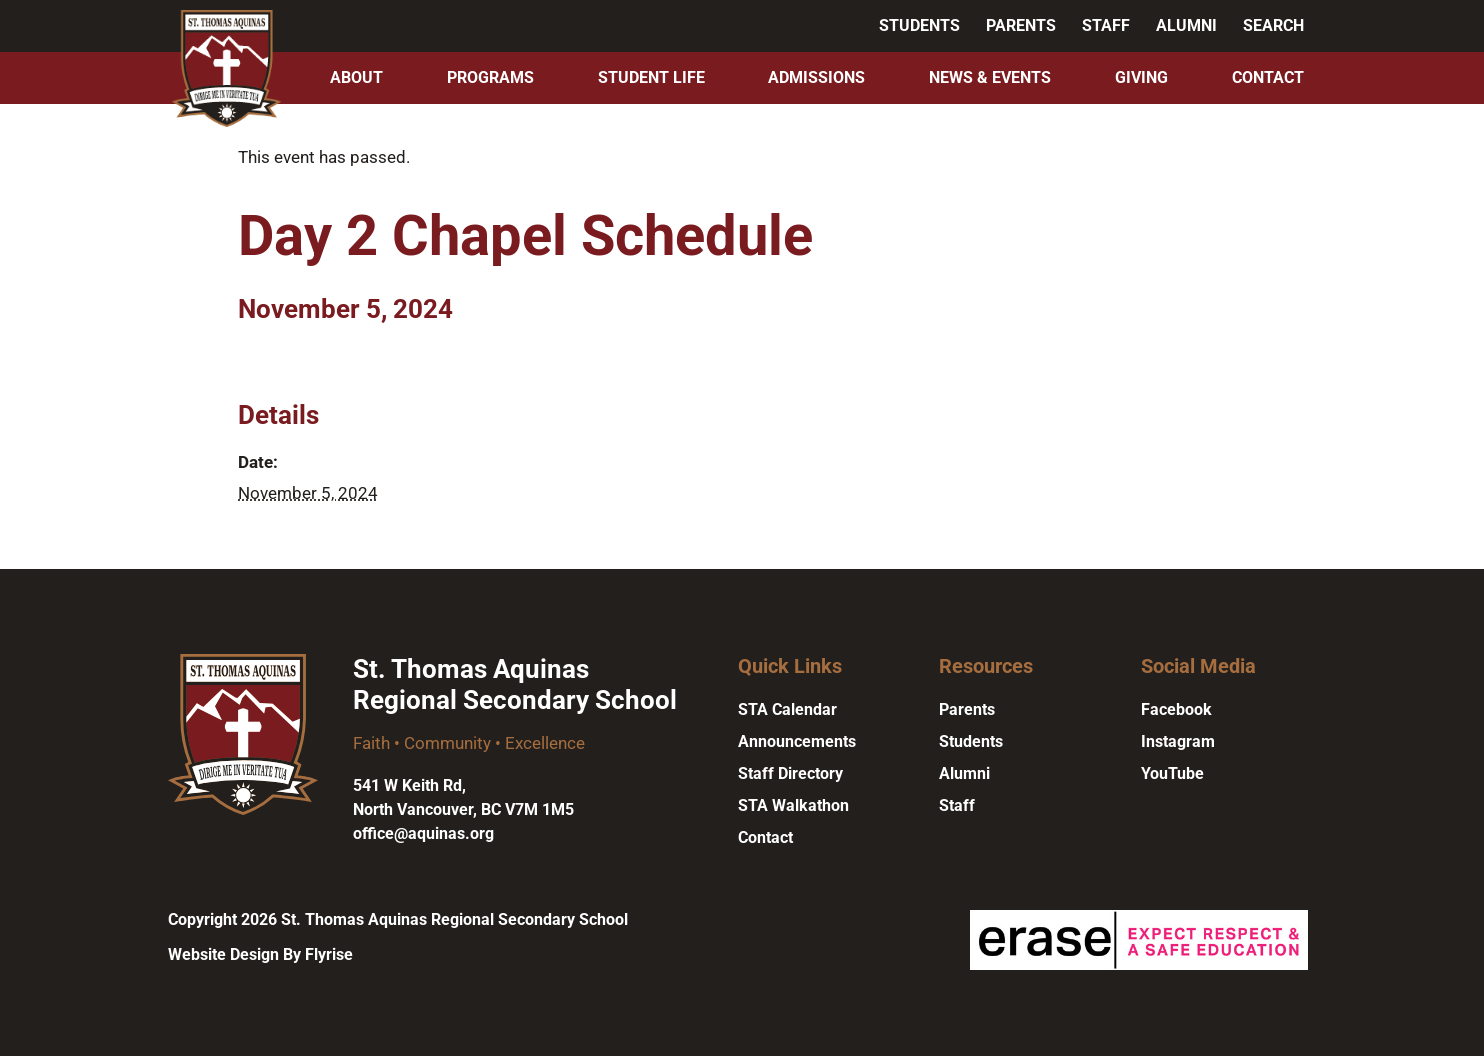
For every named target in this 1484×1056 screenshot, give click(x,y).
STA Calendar (787, 709)
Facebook (1176, 709)
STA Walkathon (793, 805)
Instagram (1178, 741)
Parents (1021, 25)
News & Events (990, 77)
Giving (1141, 77)
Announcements (797, 741)
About (356, 77)
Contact (1268, 77)
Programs (490, 77)
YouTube (1172, 773)
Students (919, 25)
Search (1273, 25)
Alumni (1186, 25)
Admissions (816, 77)
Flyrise (329, 954)
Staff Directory (790, 773)
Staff (1106, 25)
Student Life (651, 77)
